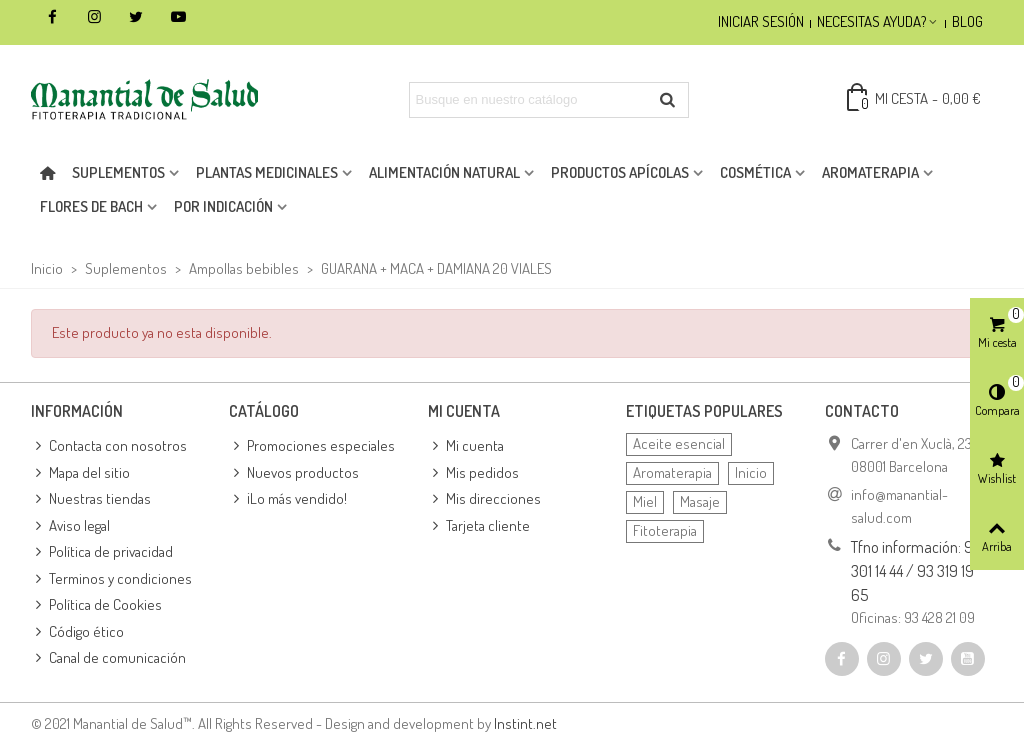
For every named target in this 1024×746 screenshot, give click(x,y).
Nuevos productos (294, 473)
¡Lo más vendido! (288, 499)
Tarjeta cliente (479, 526)
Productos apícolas (620, 172)
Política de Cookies (96, 605)
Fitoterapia (665, 530)
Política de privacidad (102, 552)
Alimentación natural (444, 172)
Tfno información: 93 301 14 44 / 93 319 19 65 (916, 571)
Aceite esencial (679, 443)
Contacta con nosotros (109, 446)
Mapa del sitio (80, 473)
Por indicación (223, 206)
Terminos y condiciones (111, 579)
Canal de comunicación (108, 658)
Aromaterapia (870, 172)
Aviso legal (70, 526)
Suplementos (118, 172)
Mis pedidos (473, 473)
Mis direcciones (484, 499)
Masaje (700, 501)
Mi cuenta (466, 446)
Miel (645, 501)
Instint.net (525, 723)
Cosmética (755, 172)
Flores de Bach (91, 206)
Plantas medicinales (267, 172)
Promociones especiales (312, 446)
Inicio (751, 472)
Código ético (77, 632)
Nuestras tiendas (91, 499)
